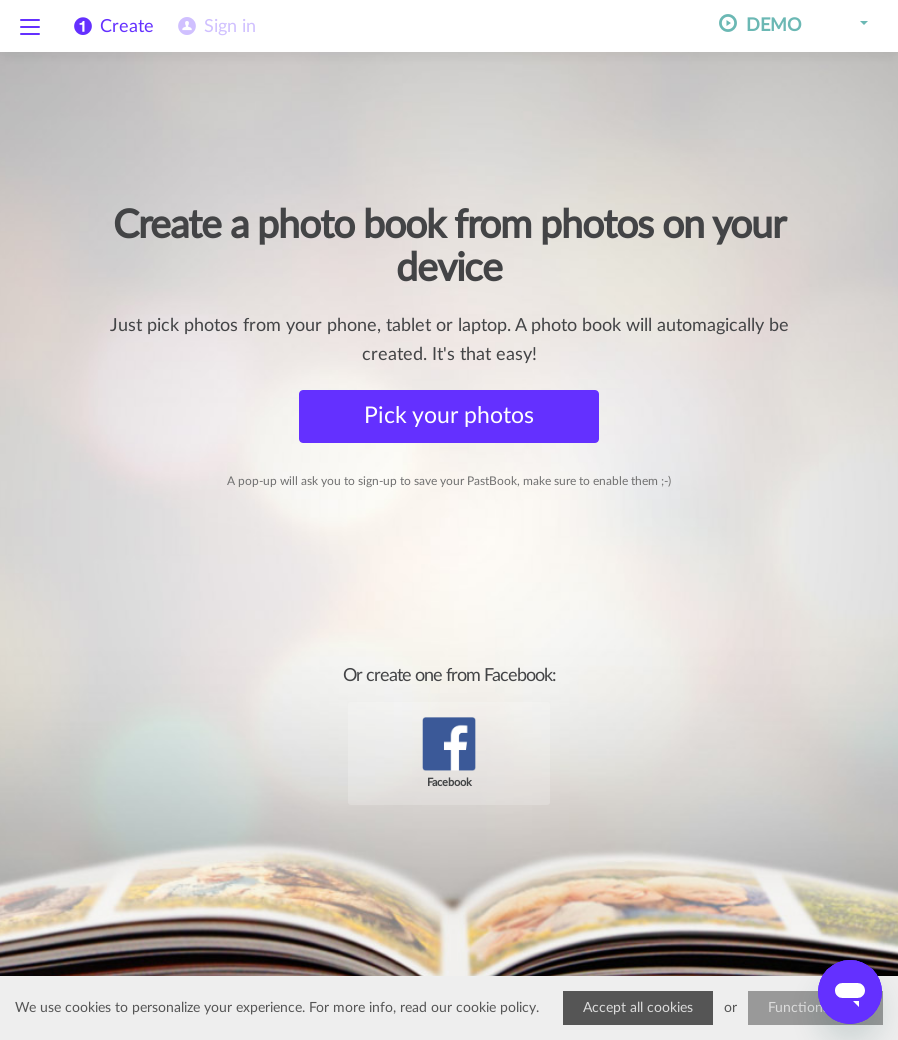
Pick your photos (449, 415)
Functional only (815, 1008)
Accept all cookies (638, 1008)
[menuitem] (215, 27)
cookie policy (496, 1008)
